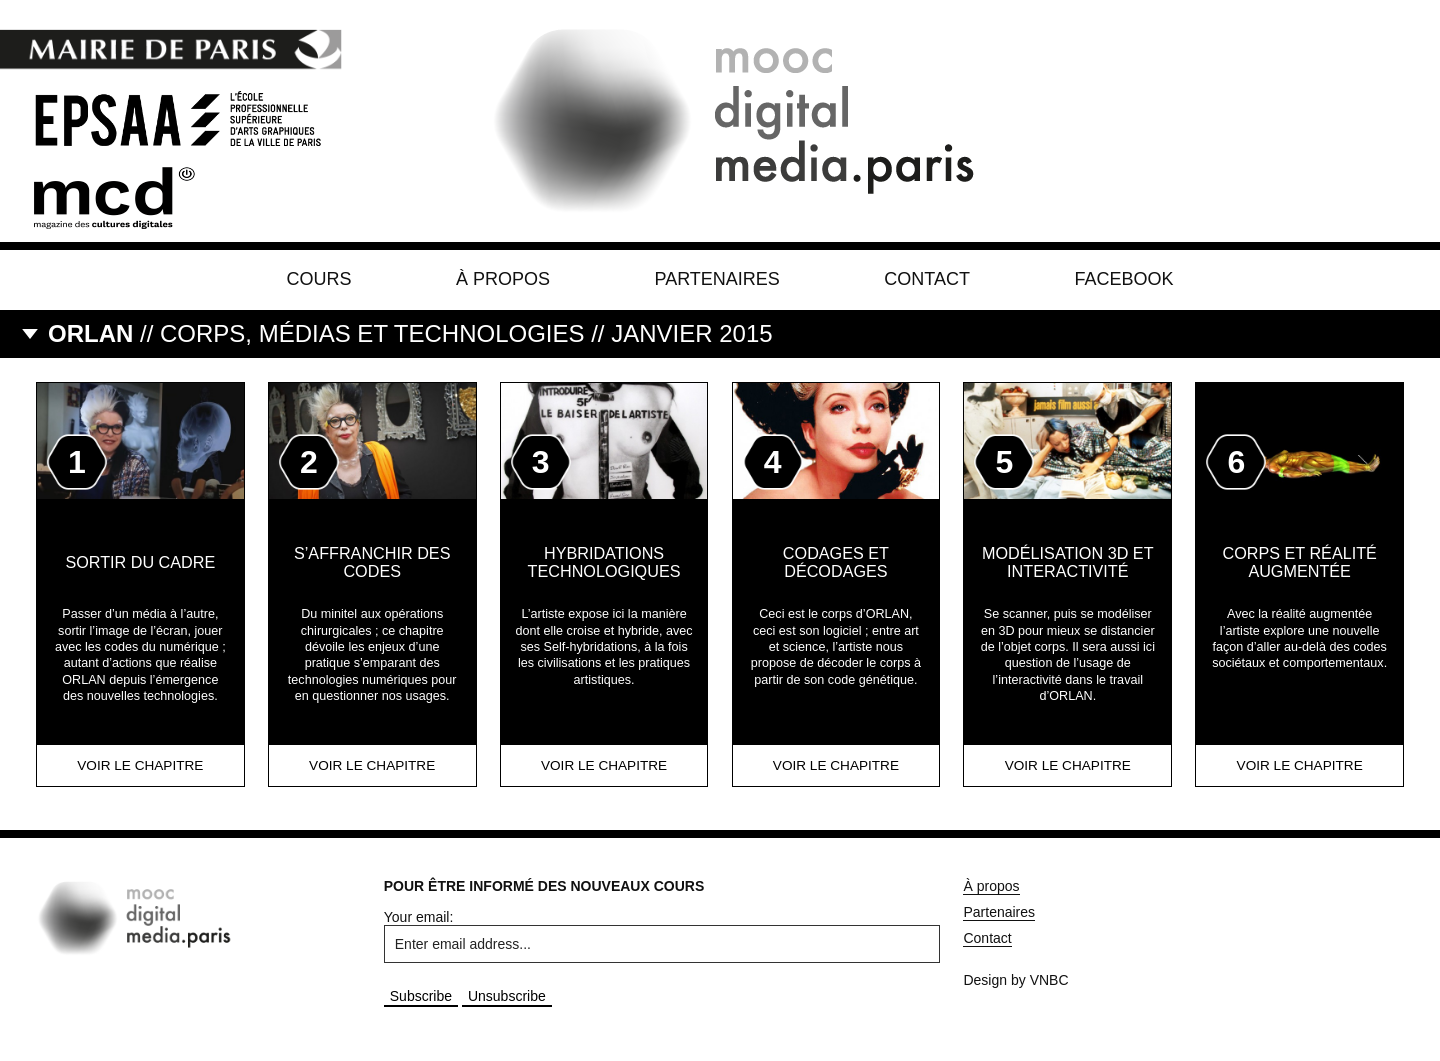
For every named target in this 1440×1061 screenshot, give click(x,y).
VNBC (1049, 980)
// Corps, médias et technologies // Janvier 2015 (410, 333)
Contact (927, 279)
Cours (319, 279)
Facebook (1123, 279)
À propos (503, 279)
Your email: (419, 917)
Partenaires (716, 279)
